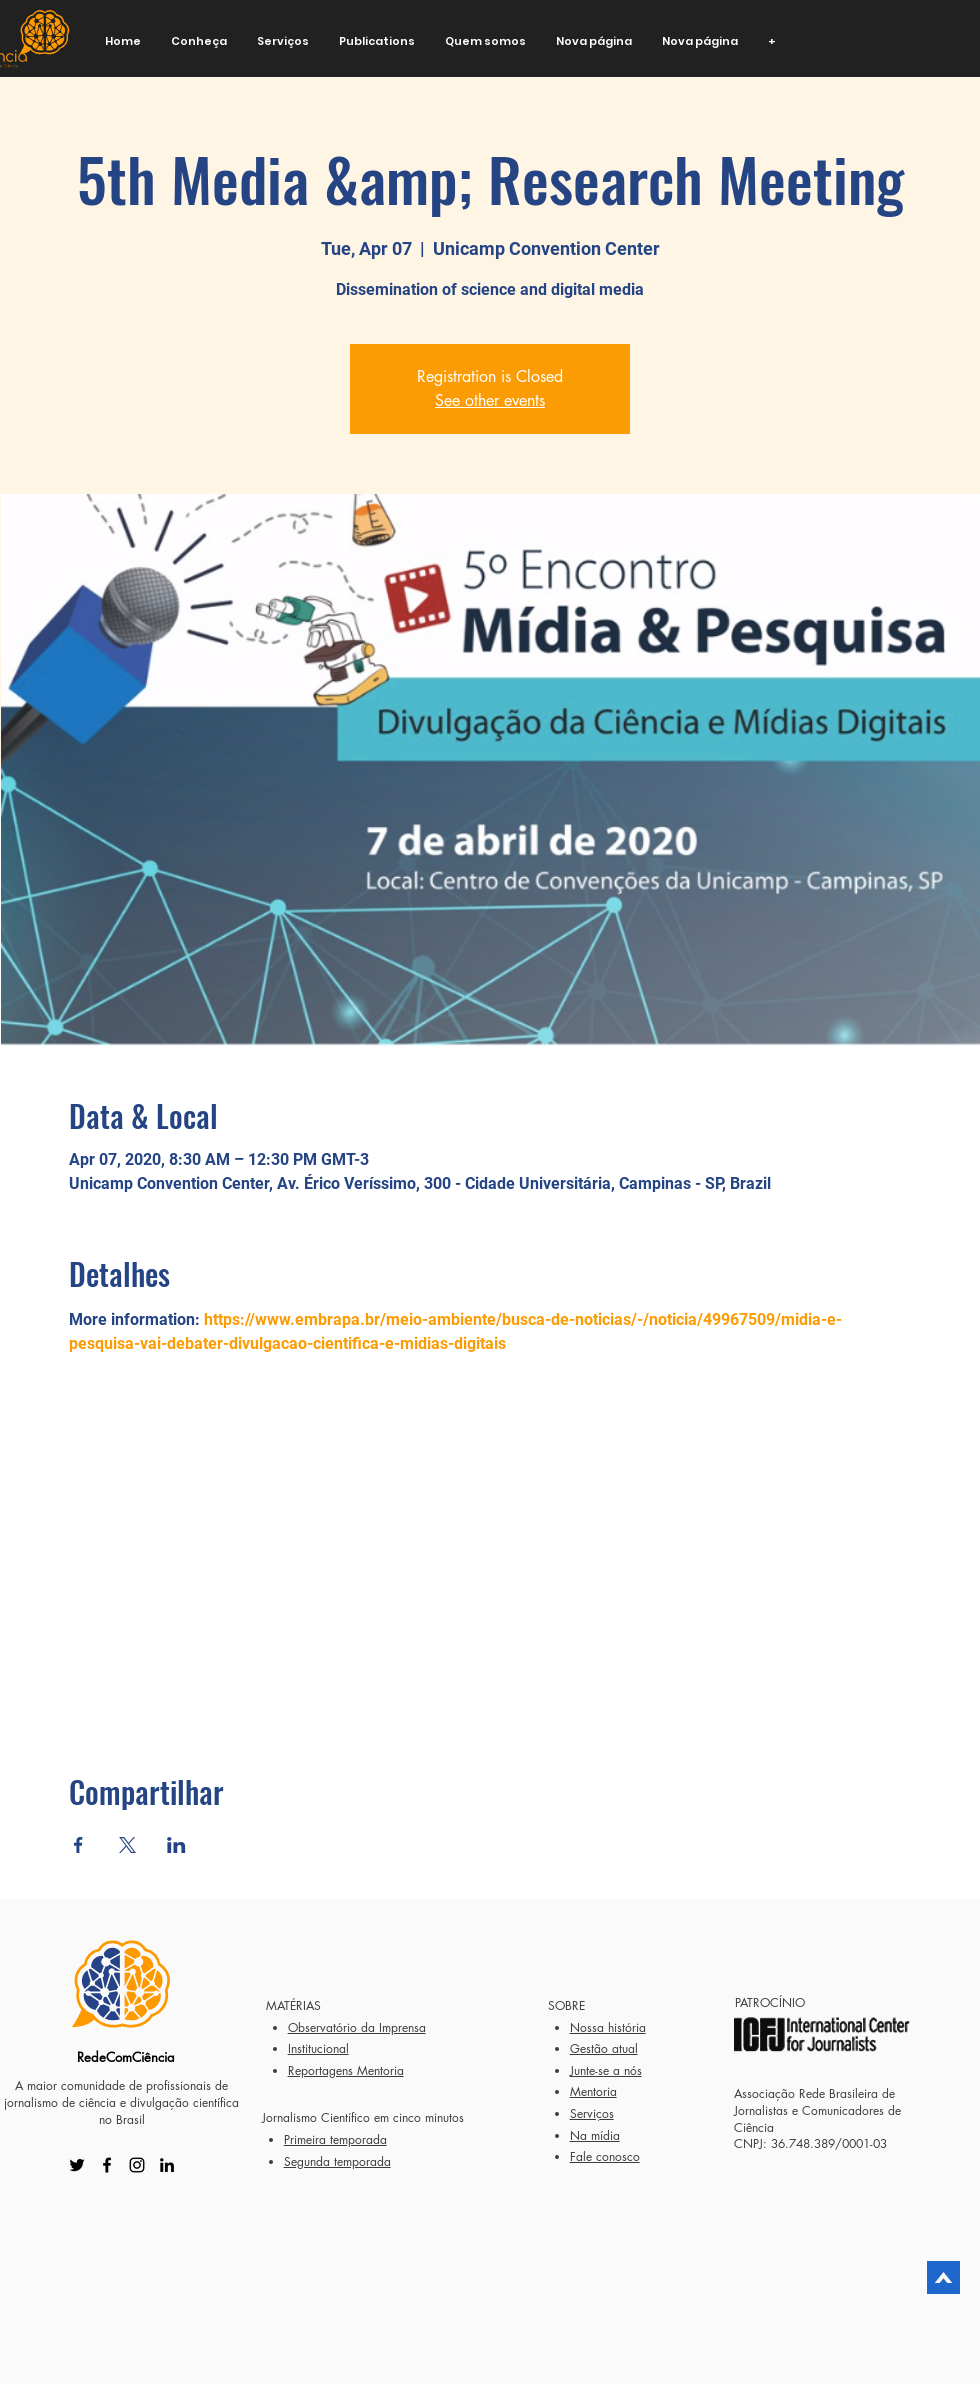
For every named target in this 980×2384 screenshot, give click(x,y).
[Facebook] (107, 2165)
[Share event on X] (127, 1845)
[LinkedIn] (167, 2165)
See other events (490, 400)
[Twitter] (77, 2165)
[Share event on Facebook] (78, 1845)
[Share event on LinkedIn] (176, 1845)
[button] (199, 41)
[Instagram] (137, 2165)
